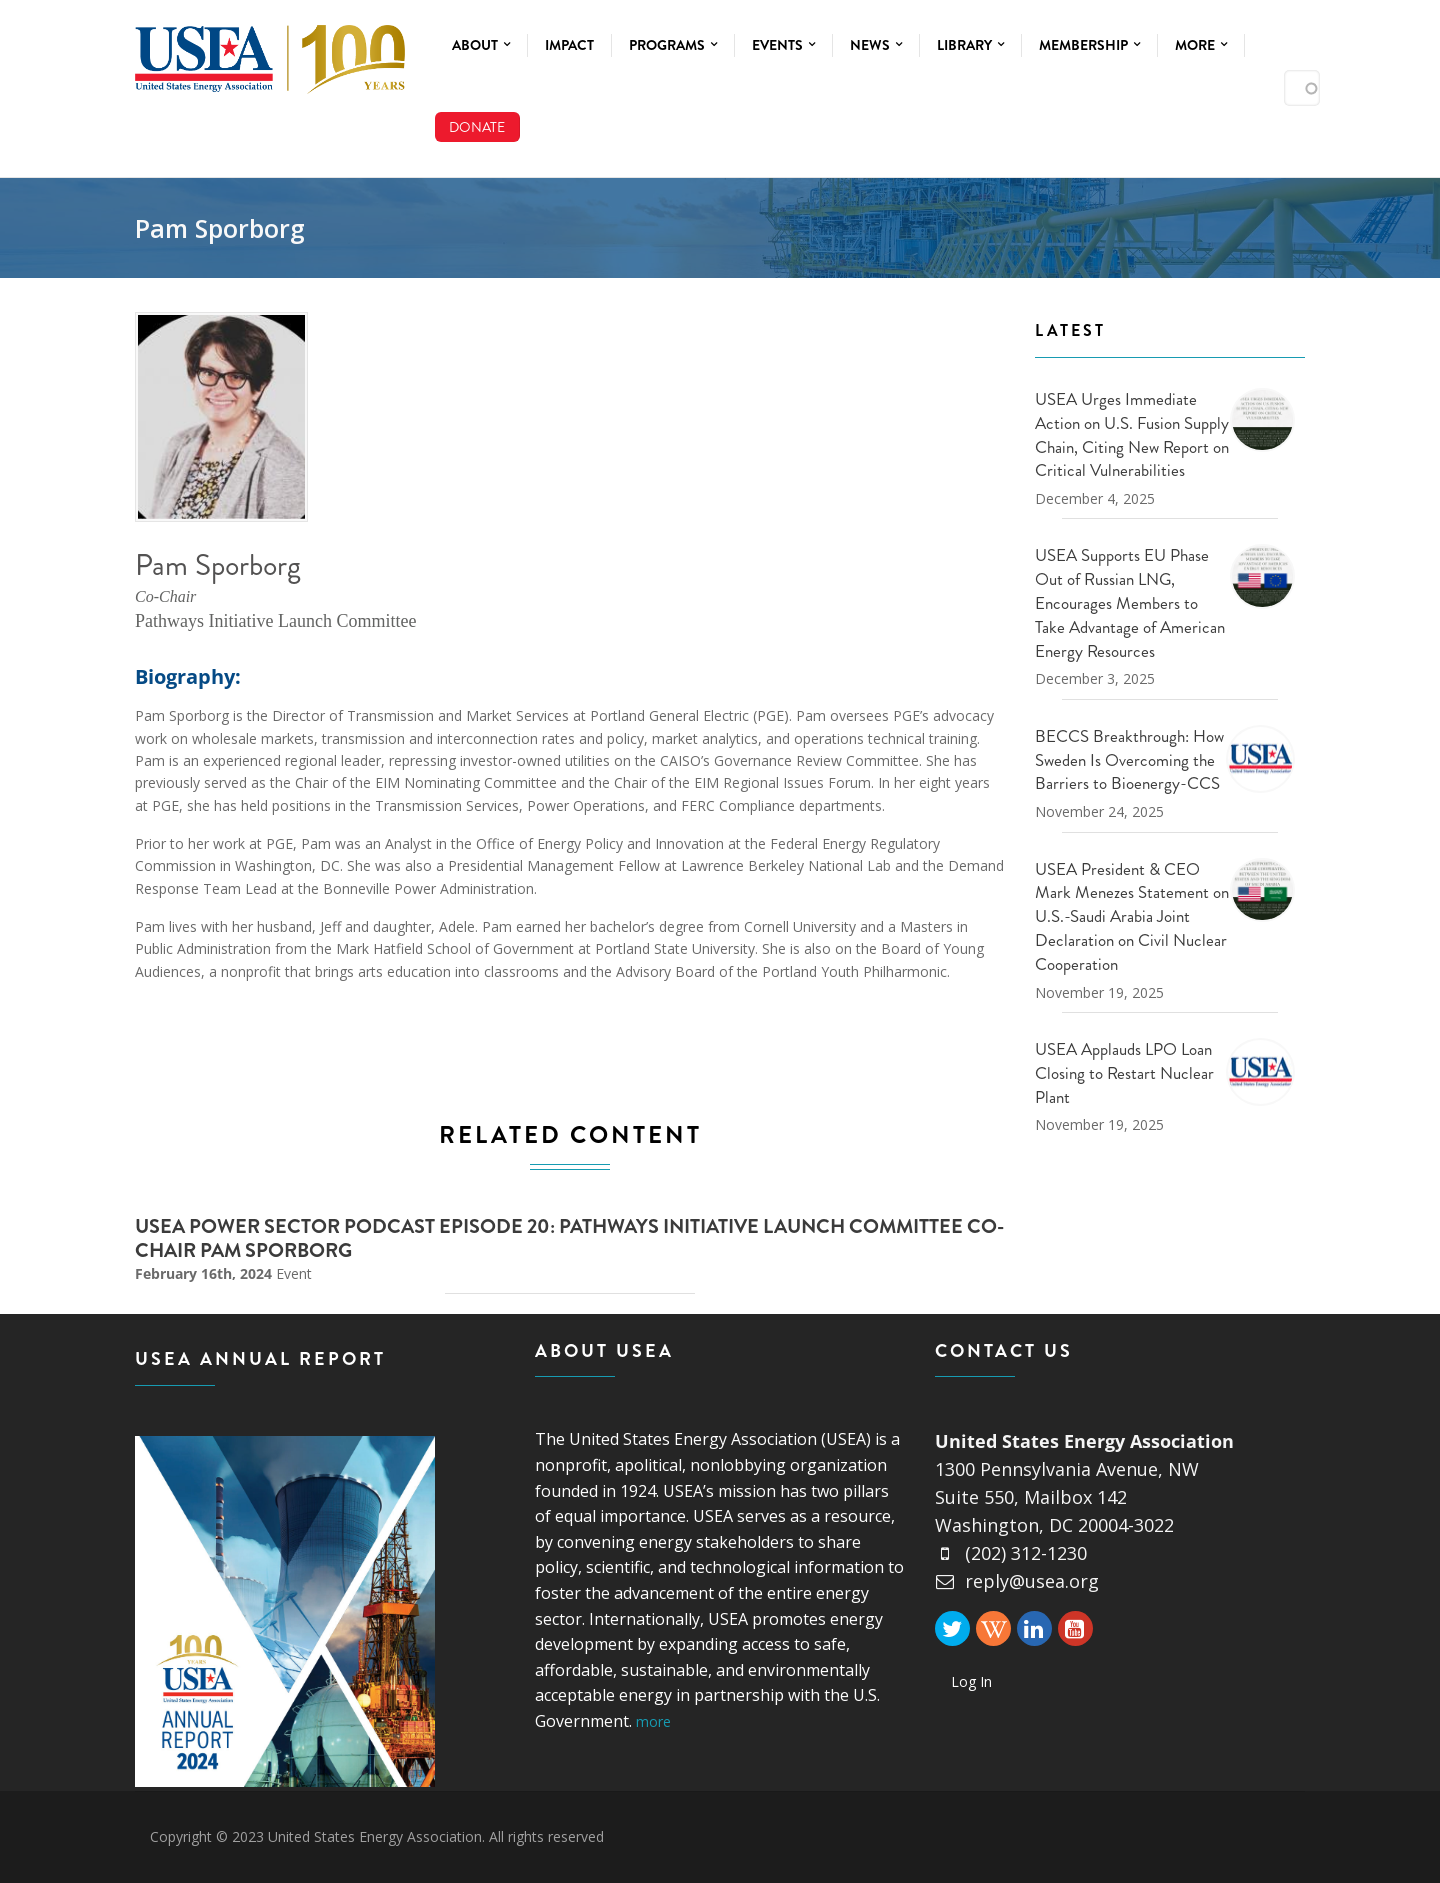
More (1201, 45)
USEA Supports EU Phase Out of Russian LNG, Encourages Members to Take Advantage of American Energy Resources (1130, 602)
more (653, 1721)
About (481, 45)
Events (783, 45)
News (876, 45)
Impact (569, 45)
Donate (477, 127)
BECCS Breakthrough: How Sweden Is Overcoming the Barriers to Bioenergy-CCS (1129, 760)
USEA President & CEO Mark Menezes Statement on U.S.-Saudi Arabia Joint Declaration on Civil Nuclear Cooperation (1132, 916)
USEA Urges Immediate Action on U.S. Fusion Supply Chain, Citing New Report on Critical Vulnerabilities (1132, 434)
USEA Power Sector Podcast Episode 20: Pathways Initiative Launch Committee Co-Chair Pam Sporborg (569, 1238)
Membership (1089, 45)
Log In (971, 1681)
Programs (673, 45)
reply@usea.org (1017, 1581)
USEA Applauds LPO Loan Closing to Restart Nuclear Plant (1124, 1073)
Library (970, 45)
